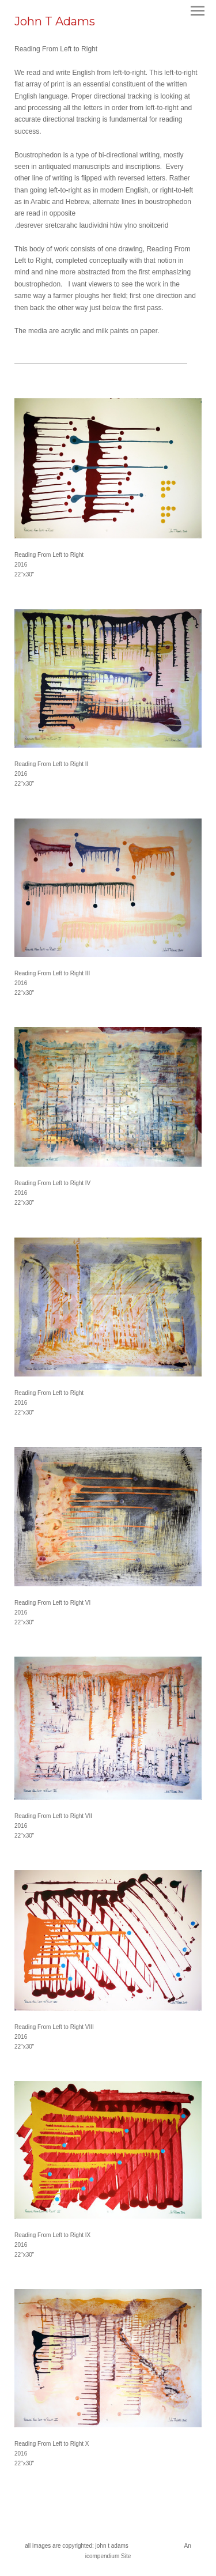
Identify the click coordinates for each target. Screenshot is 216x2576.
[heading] (54, 23)
